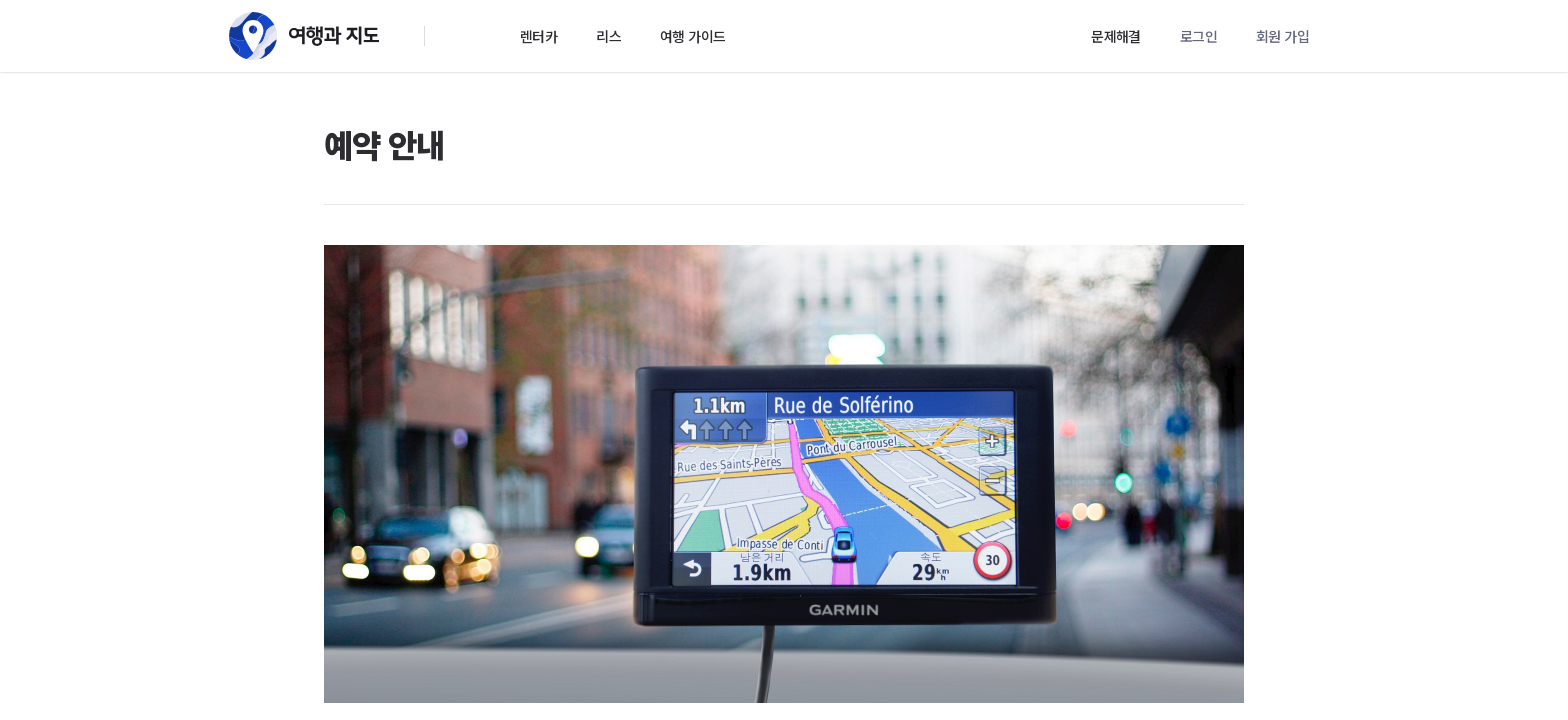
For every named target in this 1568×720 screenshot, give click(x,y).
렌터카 (538, 36)
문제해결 (1116, 36)
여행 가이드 (692, 36)
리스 (608, 36)
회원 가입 (1282, 36)
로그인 (1198, 36)
